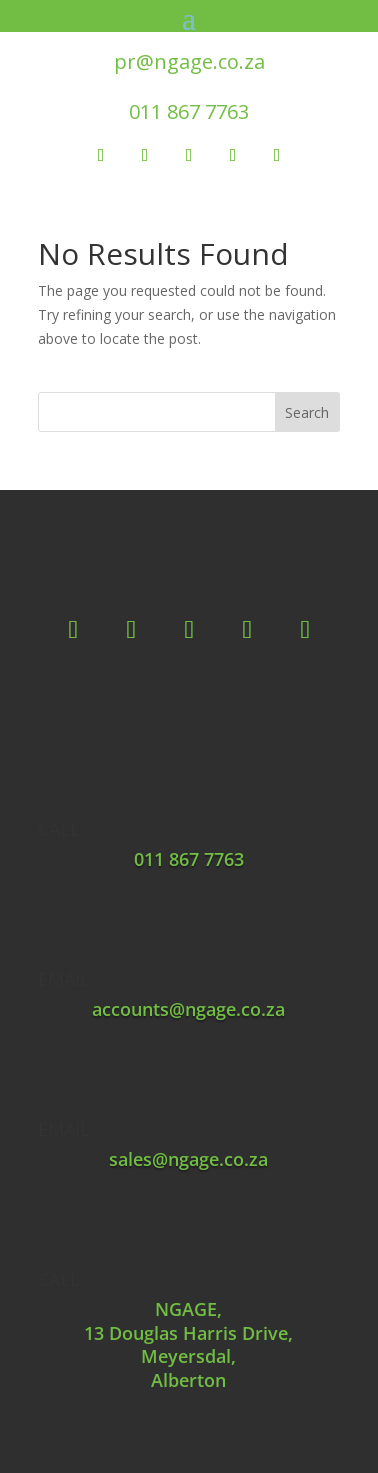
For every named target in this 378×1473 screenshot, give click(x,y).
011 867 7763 (189, 111)
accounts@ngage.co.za (188, 1009)
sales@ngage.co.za (188, 1159)
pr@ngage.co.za (189, 61)
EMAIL (64, 979)
